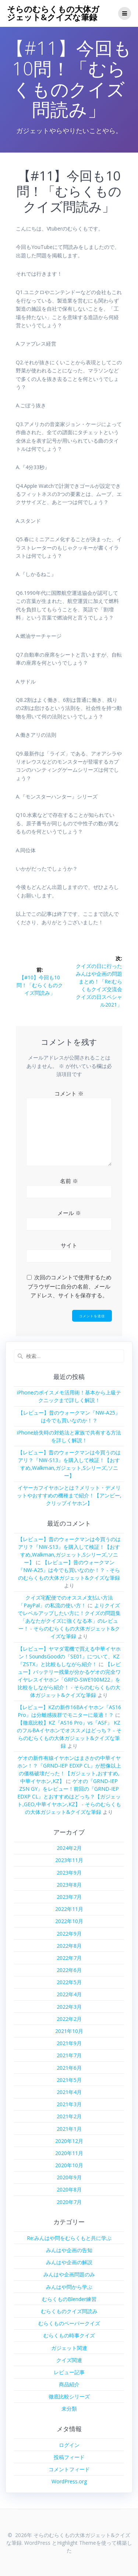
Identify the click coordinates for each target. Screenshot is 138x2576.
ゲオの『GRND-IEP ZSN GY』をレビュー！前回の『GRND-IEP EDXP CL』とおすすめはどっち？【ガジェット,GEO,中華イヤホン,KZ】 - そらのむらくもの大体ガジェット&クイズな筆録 (69, 1796)
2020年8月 (69, 2189)
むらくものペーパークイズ (69, 2323)
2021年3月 (69, 2104)
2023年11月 (69, 1860)
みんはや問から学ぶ (69, 2286)
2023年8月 (69, 1884)
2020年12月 (69, 2140)
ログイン (69, 2444)
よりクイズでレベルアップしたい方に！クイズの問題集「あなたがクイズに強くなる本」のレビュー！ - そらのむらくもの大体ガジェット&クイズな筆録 (69, 1621)
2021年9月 (69, 2043)
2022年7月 (69, 1957)
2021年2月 (69, 2116)
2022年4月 (69, 1994)
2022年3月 (69, 2006)
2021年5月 (69, 2079)
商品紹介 (69, 2384)
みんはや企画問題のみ (69, 2274)
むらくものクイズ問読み (69, 2311)
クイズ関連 (69, 2360)
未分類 (69, 2408)
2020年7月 (69, 2201)
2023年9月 (69, 1872)
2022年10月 (69, 1921)
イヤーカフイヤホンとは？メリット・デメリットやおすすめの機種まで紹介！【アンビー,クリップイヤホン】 (69, 1495)
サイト (69, 1245)
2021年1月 (69, 2128)
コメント (69, 1093)
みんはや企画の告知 (69, 2250)
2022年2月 (69, 2018)
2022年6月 (69, 1969)
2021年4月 (69, 2092)
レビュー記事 (69, 2372)
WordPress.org (69, 2481)
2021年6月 (69, 2067)
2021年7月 (69, 2055)
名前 (69, 1181)
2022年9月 (69, 1933)
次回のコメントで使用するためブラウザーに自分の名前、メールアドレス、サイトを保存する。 (70, 1286)
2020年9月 (69, 2177)
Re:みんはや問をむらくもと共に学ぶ (69, 2237)
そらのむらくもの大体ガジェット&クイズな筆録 (53, 13)
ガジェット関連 (69, 2347)
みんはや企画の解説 (69, 2262)
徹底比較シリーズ (69, 2396)
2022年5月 (69, 1982)
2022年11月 (69, 1908)
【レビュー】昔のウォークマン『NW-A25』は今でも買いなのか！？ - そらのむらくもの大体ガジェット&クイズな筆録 (69, 1570)
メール (69, 1212)
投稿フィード (69, 2457)
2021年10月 (69, 2030)
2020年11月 (69, 2153)
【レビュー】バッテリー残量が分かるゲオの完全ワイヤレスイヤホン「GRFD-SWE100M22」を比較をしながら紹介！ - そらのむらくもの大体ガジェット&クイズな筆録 (69, 1679)
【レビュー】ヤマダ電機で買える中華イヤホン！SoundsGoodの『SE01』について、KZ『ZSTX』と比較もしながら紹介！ (69, 1656)
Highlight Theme (76, 2542)
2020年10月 (69, 2165)
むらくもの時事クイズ (69, 2335)
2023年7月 (69, 1896)
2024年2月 (69, 1847)
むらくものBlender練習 (69, 2298)
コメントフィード (69, 2469)
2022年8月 (69, 1945)
